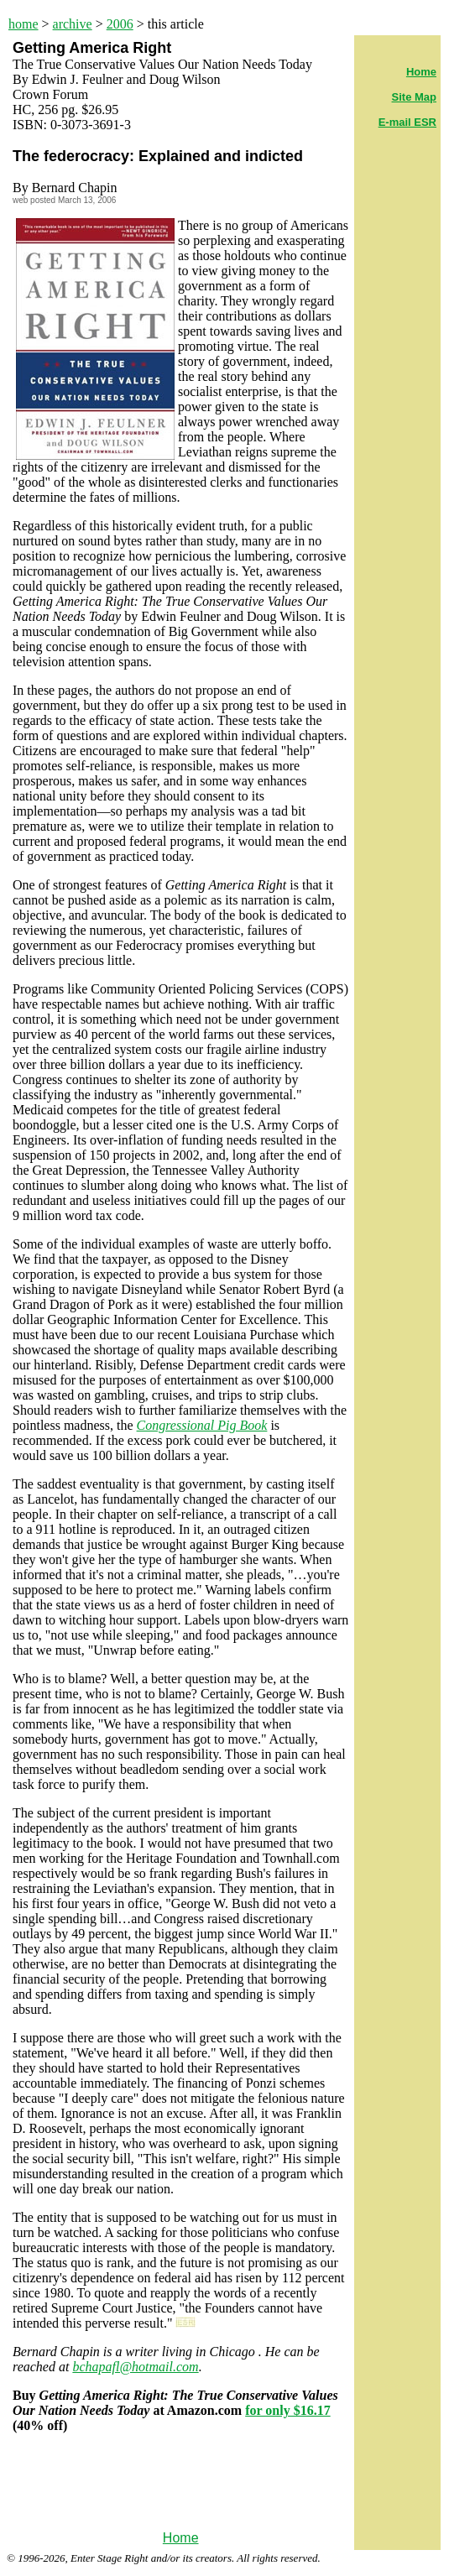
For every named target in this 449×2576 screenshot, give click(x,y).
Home (181, 2538)
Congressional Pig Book (202, 1425)
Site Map (414, 97)
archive (72, 24)
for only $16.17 (287, 2410)
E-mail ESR (407, 122)
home (23, 24)
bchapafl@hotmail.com (135, 2367)
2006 (120, 24)
